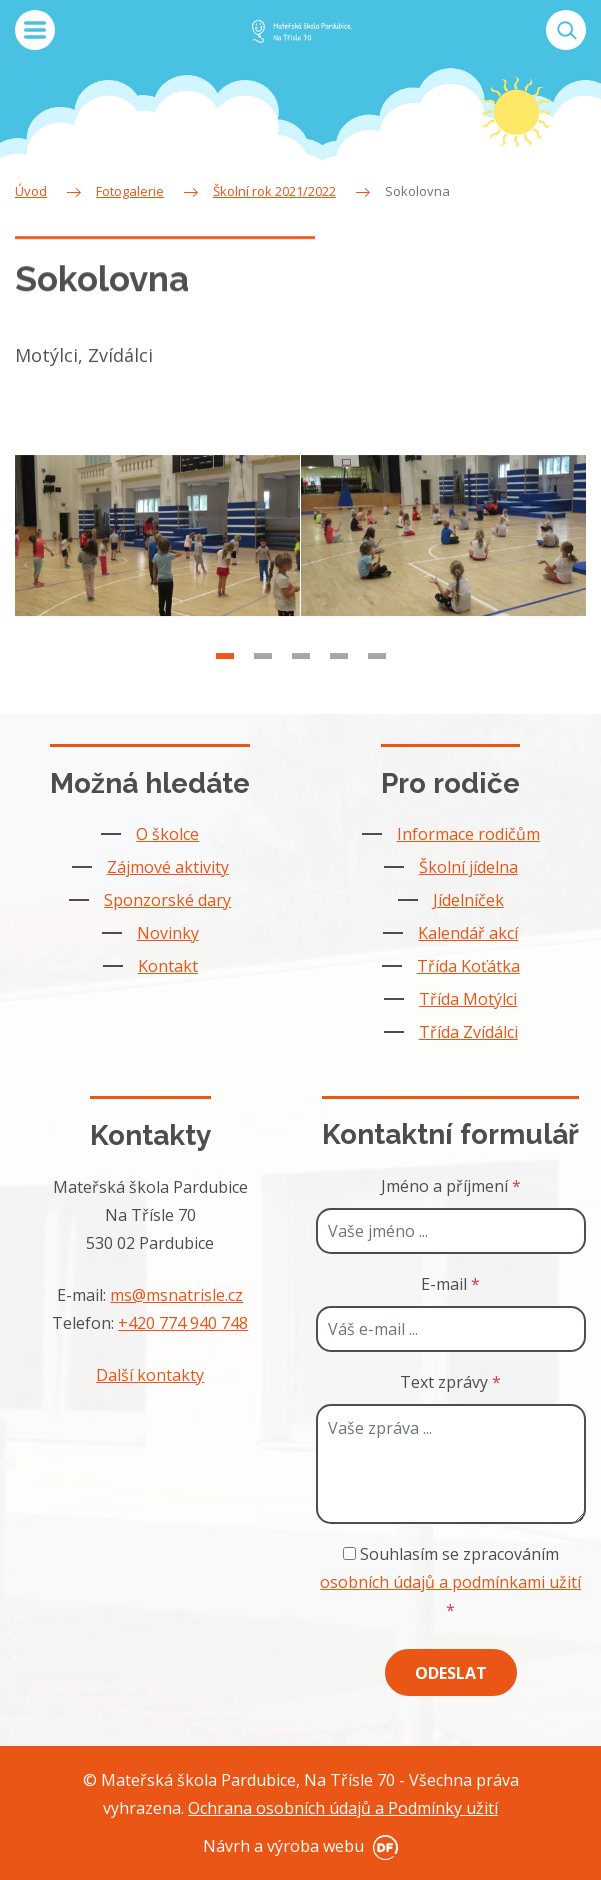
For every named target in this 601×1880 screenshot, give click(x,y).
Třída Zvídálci (468, 1032)
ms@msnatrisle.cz (176, 1295)
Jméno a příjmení (451, 1186)
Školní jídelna (468, 867)
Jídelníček (468, 900)
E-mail (450, 1284)
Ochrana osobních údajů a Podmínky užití (343, 1808)
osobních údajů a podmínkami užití (450, 1582)
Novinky (168, 933)
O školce (167, 834)
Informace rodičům (468, 834)
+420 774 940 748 (183, 1323)
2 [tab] (263, 685)
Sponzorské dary (167, 900)
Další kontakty (150, 1375)
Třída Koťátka (468, 966)
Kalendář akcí (468, 933)
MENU (35, 30)
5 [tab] (377, 685)
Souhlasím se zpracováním (450, 1582)
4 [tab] (339, 685)
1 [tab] (225, 685)
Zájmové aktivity (168, 867)
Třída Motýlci (468, 999)
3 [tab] (301, 685)
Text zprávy (450, 1382)
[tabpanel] (158, 565)
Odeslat (451, 1673)
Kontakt (168, 966)
